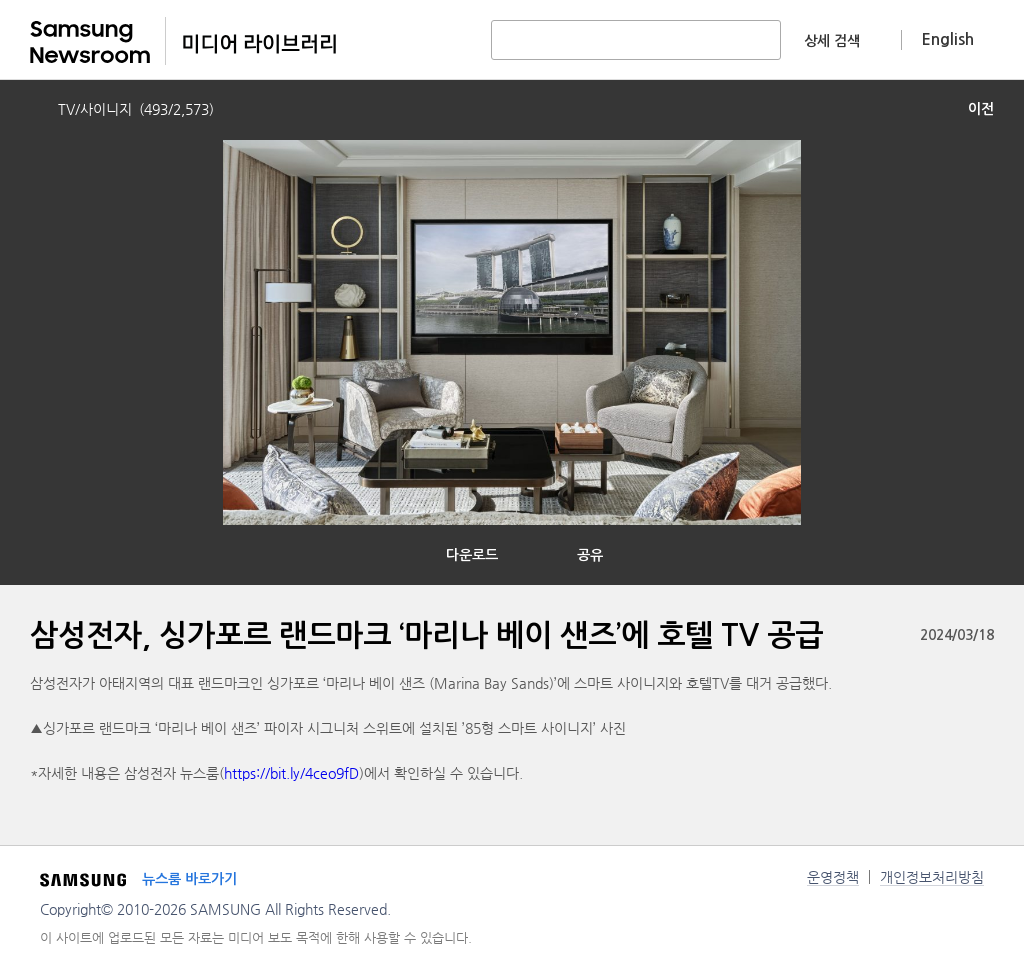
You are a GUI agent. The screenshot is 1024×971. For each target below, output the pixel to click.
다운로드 (472, 555)
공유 (590, 555)
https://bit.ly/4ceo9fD (291, 773)
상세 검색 (832, 41)
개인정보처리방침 (932, 877)
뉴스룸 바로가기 (189, 879)
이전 (981, 109)
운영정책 (833, 877)
